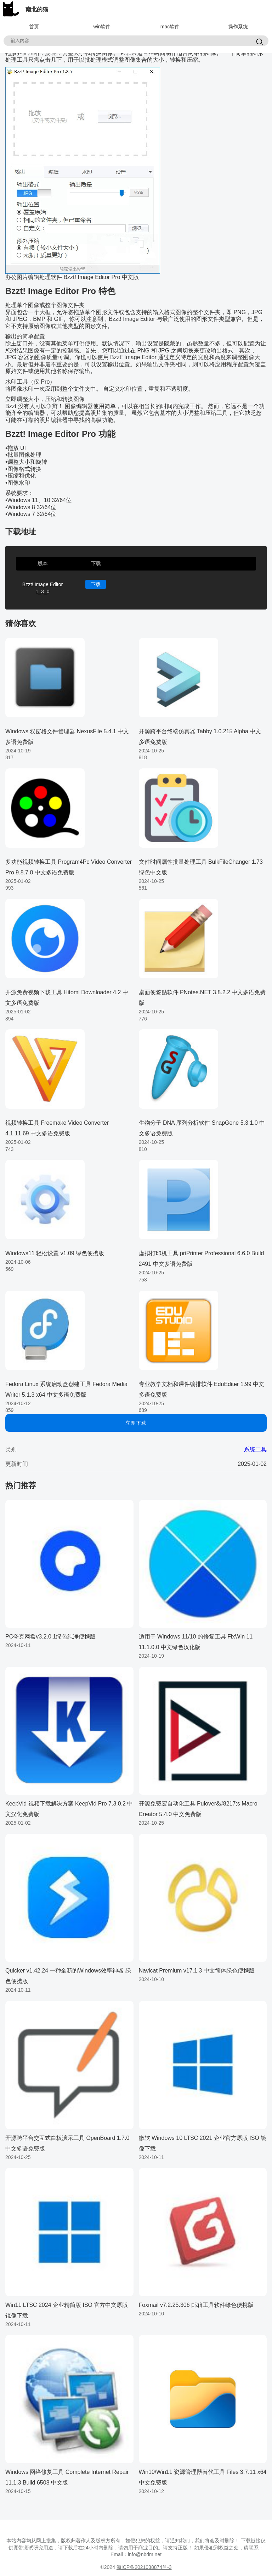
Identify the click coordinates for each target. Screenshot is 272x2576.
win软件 (101, 26)
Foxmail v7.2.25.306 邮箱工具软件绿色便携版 (196, 2305)
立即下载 (136, 1423)
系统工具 (255, 1449)
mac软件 (170, 26)
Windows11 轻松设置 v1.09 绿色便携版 (54, 1253)
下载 (96, 584)
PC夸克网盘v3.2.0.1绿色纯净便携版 (50, 1637)
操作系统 (238, 26)
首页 (34, 26)
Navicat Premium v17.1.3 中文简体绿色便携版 (197, 1971)
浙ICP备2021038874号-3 (144, 2567)
